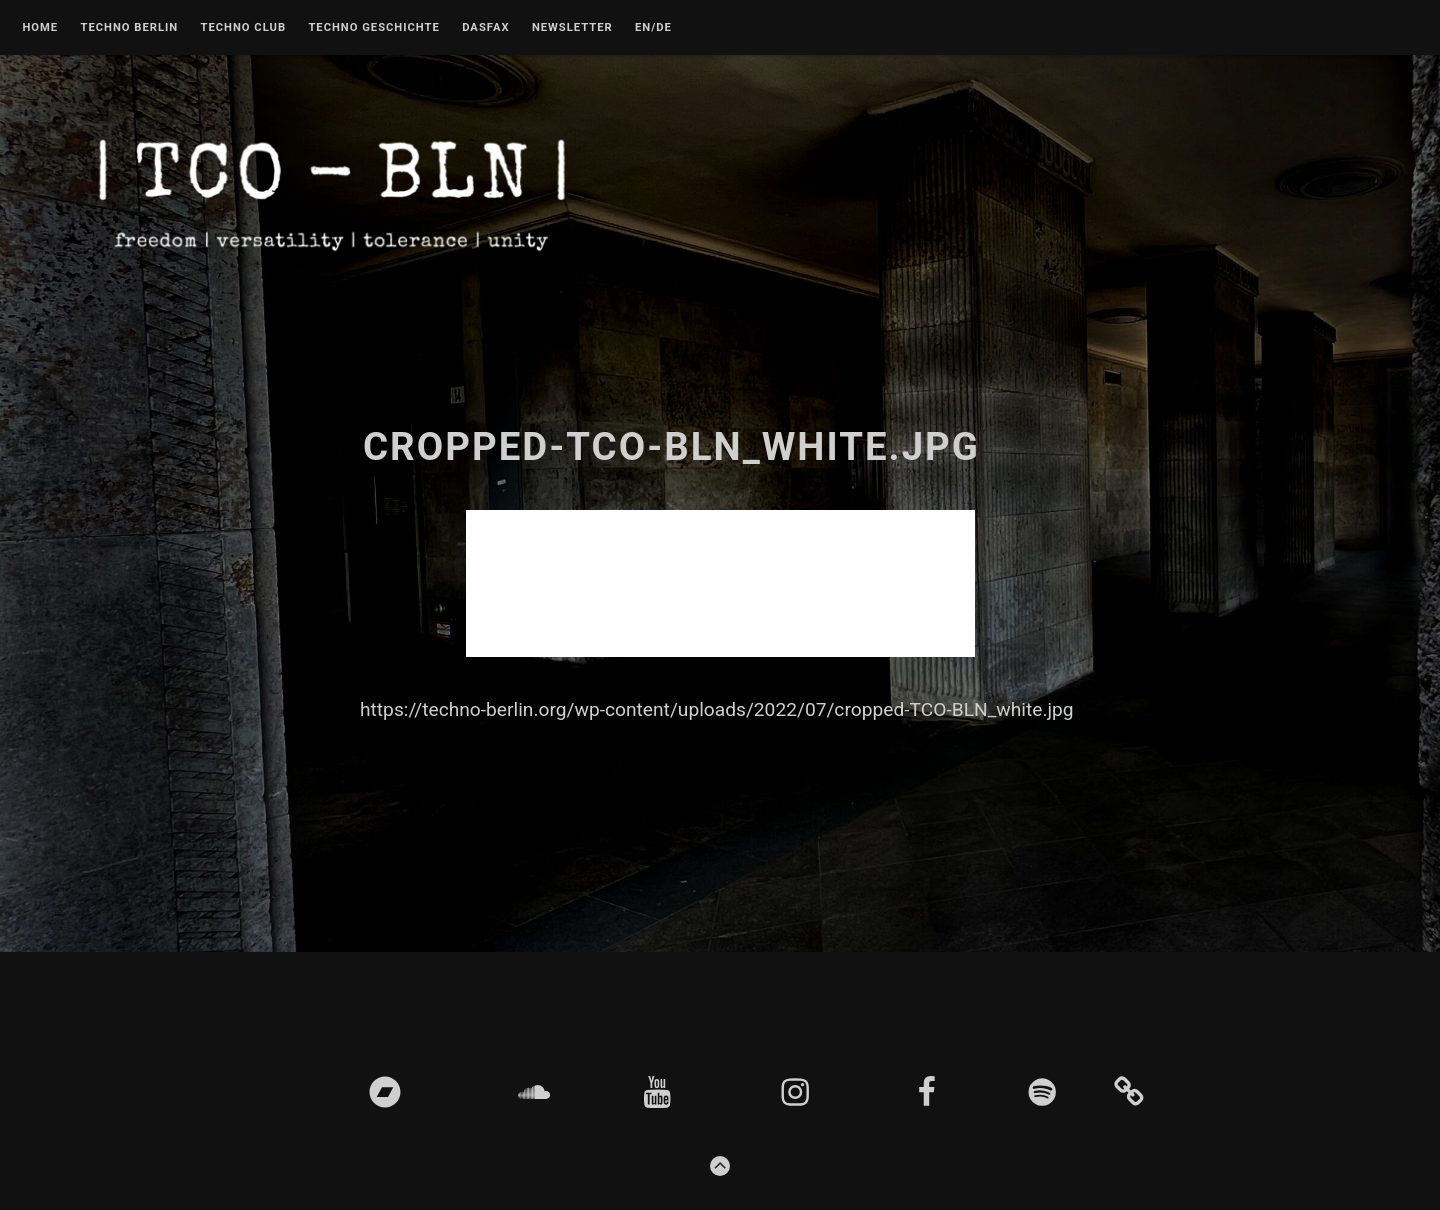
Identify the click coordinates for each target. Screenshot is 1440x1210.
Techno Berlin (129, 28)
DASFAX (485, 28)
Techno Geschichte (373, 28)
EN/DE (653, 28)
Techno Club (243, 28)
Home (40, 28)
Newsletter (572, 28)
